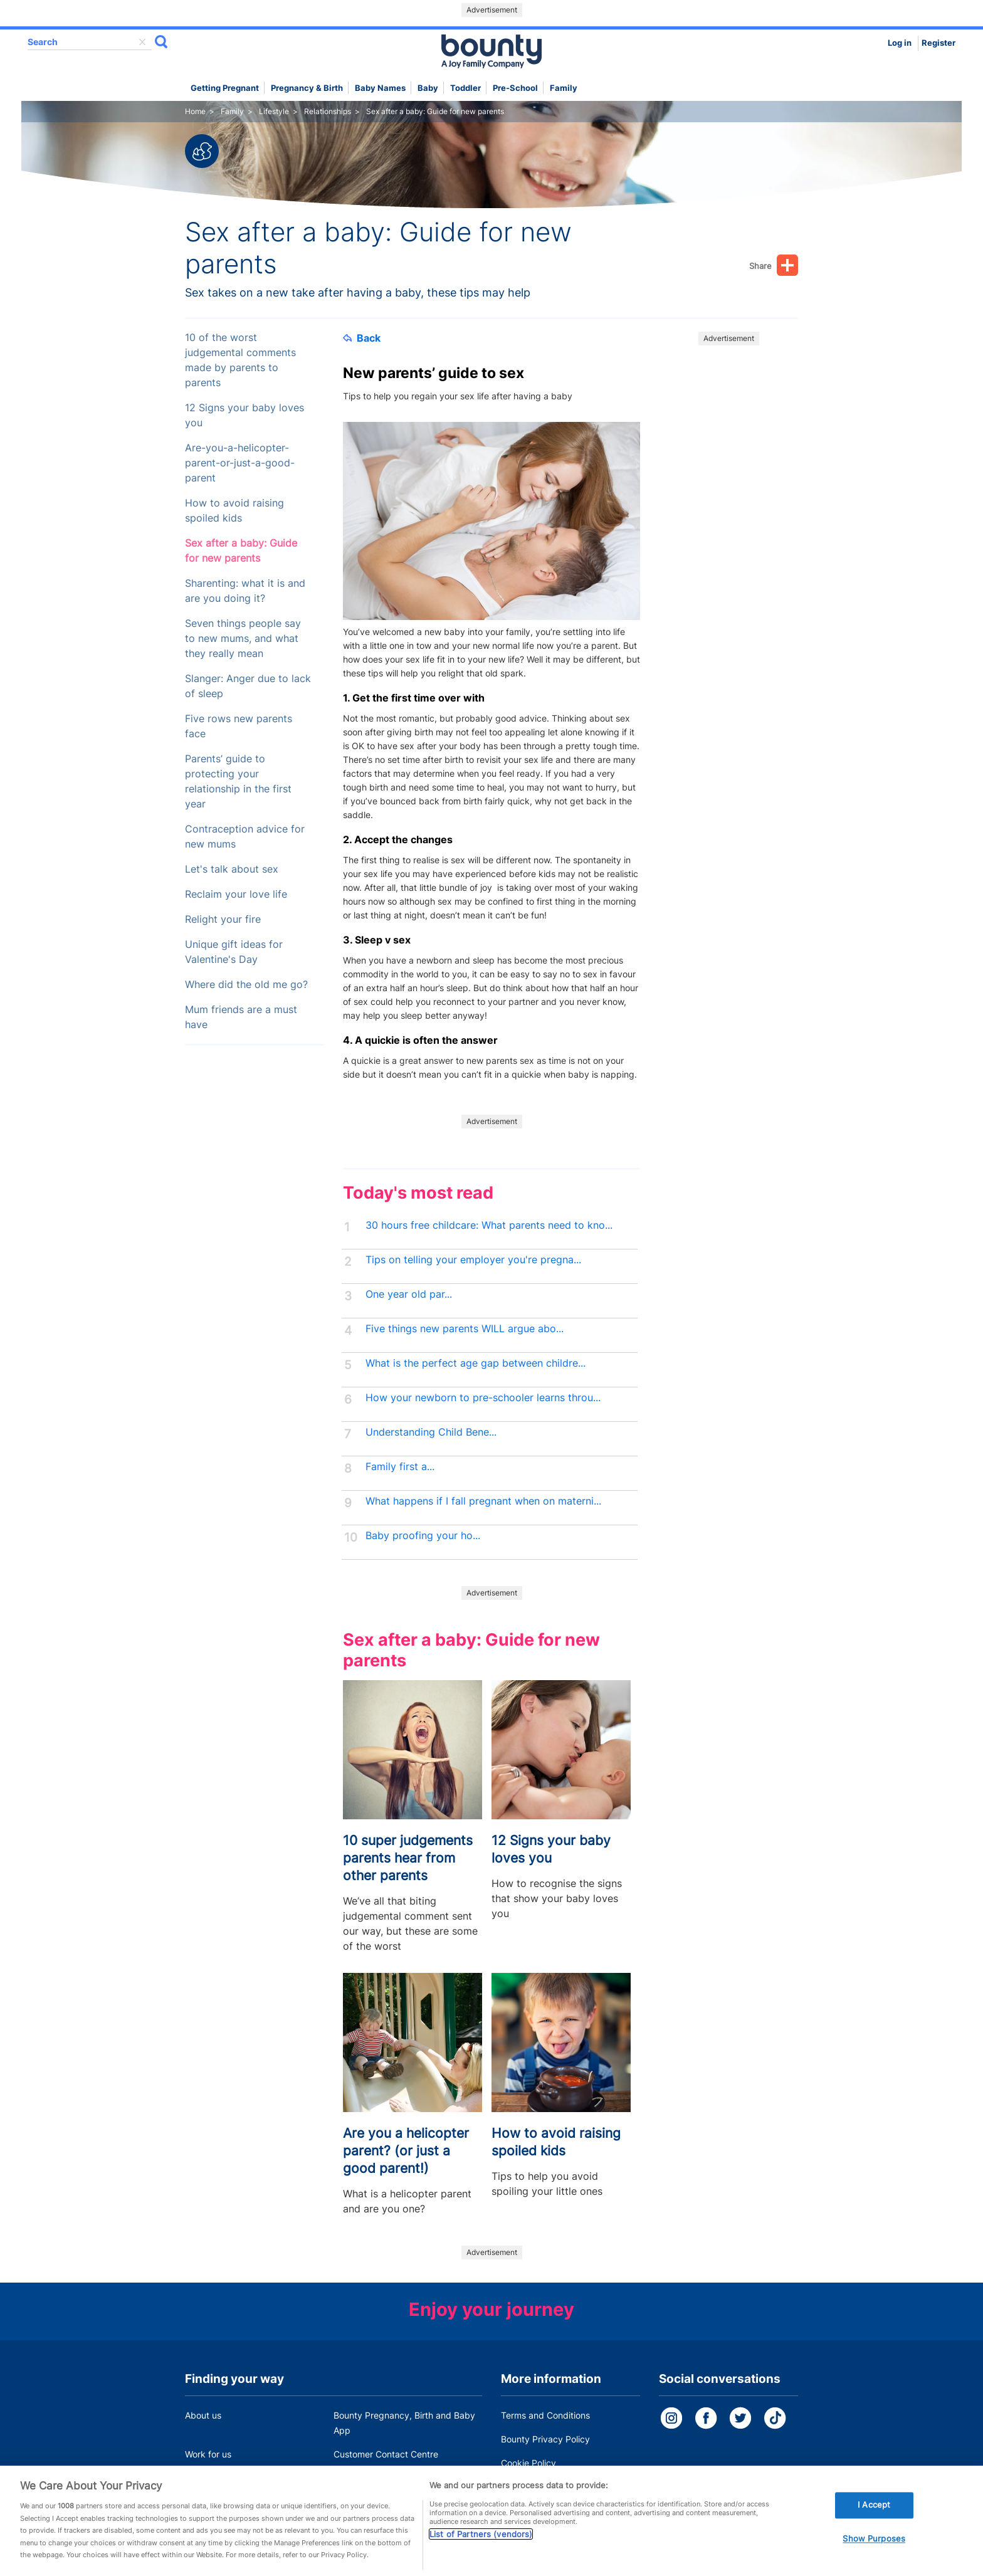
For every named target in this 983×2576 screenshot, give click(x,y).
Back (362, 338)
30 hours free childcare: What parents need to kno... (488, 1225)
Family (563, 88)
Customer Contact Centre (386, 2454)
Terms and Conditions (545, 2415)
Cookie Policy (528, 2463)
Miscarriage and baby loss (387, 2478)
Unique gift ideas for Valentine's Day (234, 951)
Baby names (380, 88)
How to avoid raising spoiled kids (234, 510)
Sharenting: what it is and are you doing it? (245, 590)
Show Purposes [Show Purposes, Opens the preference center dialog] (874, 2555)
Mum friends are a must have (241, 1017)
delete (142, 42)
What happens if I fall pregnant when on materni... (483, 1501)
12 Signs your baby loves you (244, 415)
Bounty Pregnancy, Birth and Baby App (404, 2423)
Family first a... (399, 1467)
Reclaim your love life (236, 894)
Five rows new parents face (238, 726)
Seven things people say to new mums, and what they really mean (243, 639)
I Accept (874, 2521)
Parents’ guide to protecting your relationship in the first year (238, 781)
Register (938, 43)
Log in (900, 43)
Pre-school (515, 88)
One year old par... (408, 1294)
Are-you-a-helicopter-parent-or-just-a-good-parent (240, 463)
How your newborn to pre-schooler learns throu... (483, 1398)
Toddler (465, 88)
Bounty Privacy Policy (545, 2439)
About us (203, 2415)
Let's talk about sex (231, 869)
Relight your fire (223, 919)
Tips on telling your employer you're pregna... (473, 1260)
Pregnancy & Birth (307, 88)
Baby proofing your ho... (422, 1536)
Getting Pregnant (225, 88)
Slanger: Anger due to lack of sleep (248, 686)
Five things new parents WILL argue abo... (464, 1329)
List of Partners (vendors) (480, 2550)
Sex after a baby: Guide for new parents (241, 550)
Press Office (210, 2478)
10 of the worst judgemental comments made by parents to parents (240, 360)
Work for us (208, 2454)
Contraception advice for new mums (245, 836)
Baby (428, 88)
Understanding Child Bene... (431, 1432)
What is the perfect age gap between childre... (475, 1363)
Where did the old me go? (246, 985)
